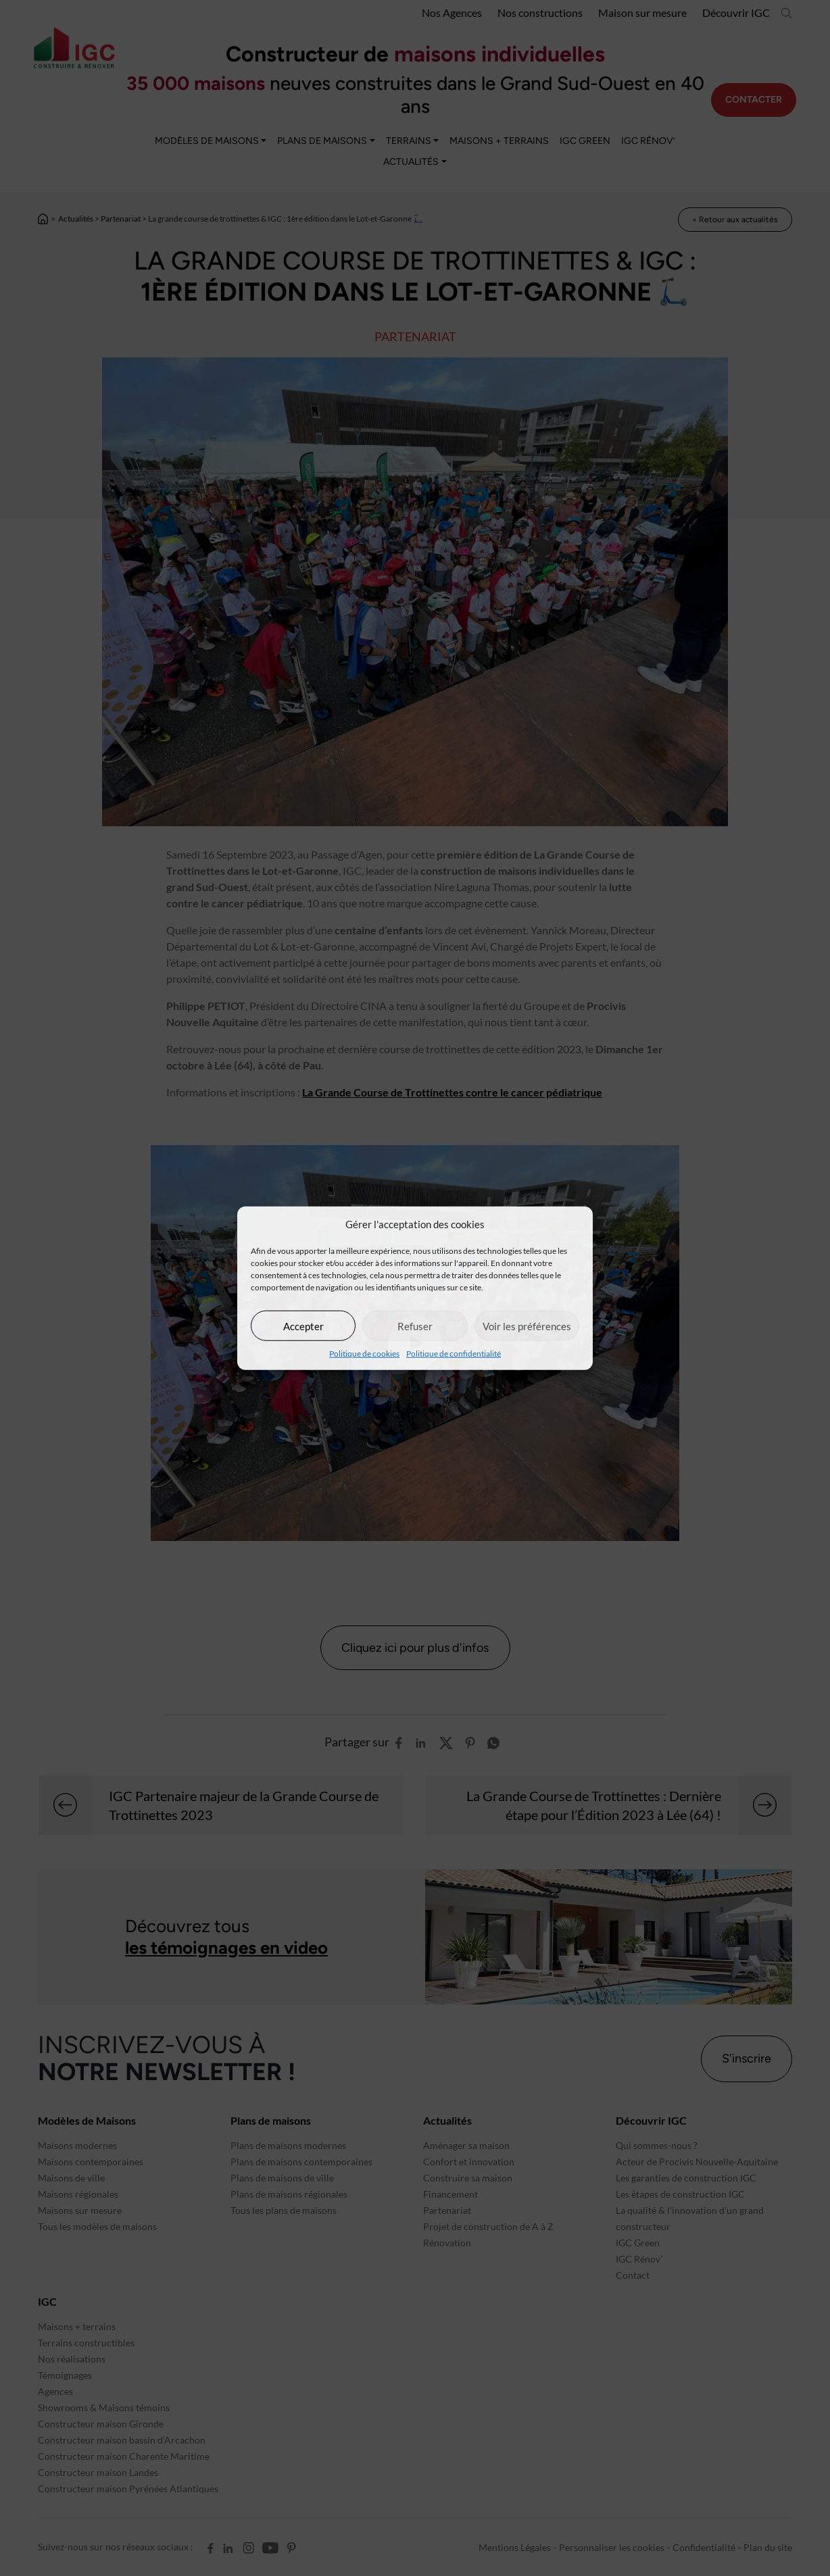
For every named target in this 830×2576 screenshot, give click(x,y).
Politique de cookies (364, 1353)
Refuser (415, 1325)
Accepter (303, 1325)
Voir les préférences (527, 1325)
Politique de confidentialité (453, 1353)
